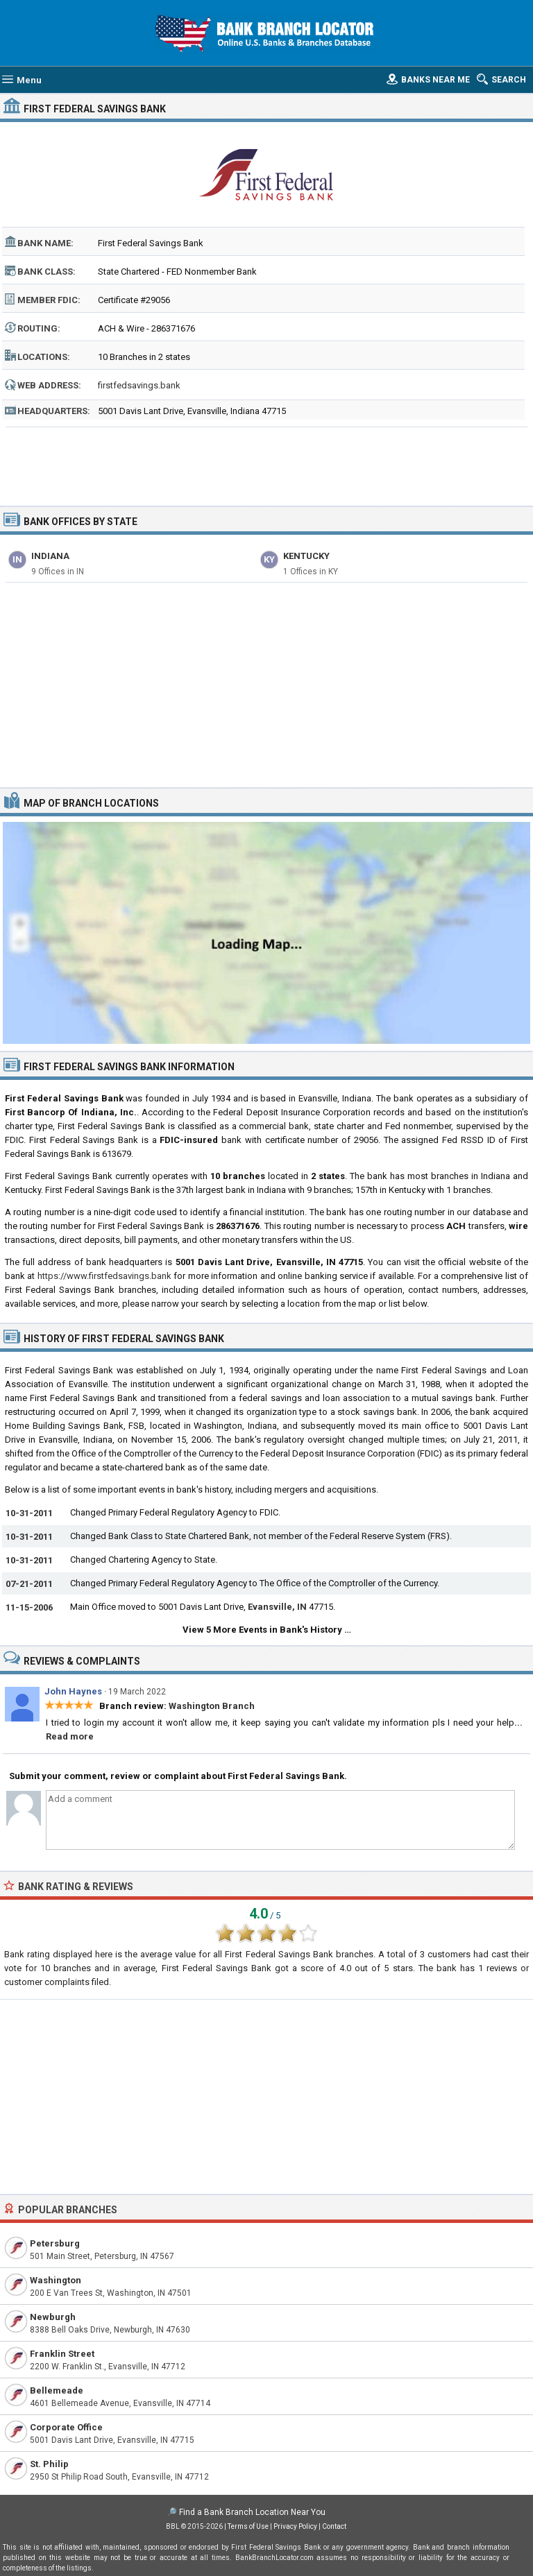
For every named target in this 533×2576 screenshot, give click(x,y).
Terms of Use (248, 2526)
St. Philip (49, 2464)
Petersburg (55, 2243)
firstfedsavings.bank (139, 385)
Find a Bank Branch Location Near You (252, 2512)
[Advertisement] (267, 462)
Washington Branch (212, 1706)
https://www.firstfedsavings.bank (104, 1276)
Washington (55, 2280)
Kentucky (306, 556)
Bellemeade (56, 2390)
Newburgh (53, 2317)
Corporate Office (66, 2427)
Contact (334, 2526)
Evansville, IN (277, 1607)
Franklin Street (62, 2354)
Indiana (50, 556)
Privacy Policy (295, 2526)
